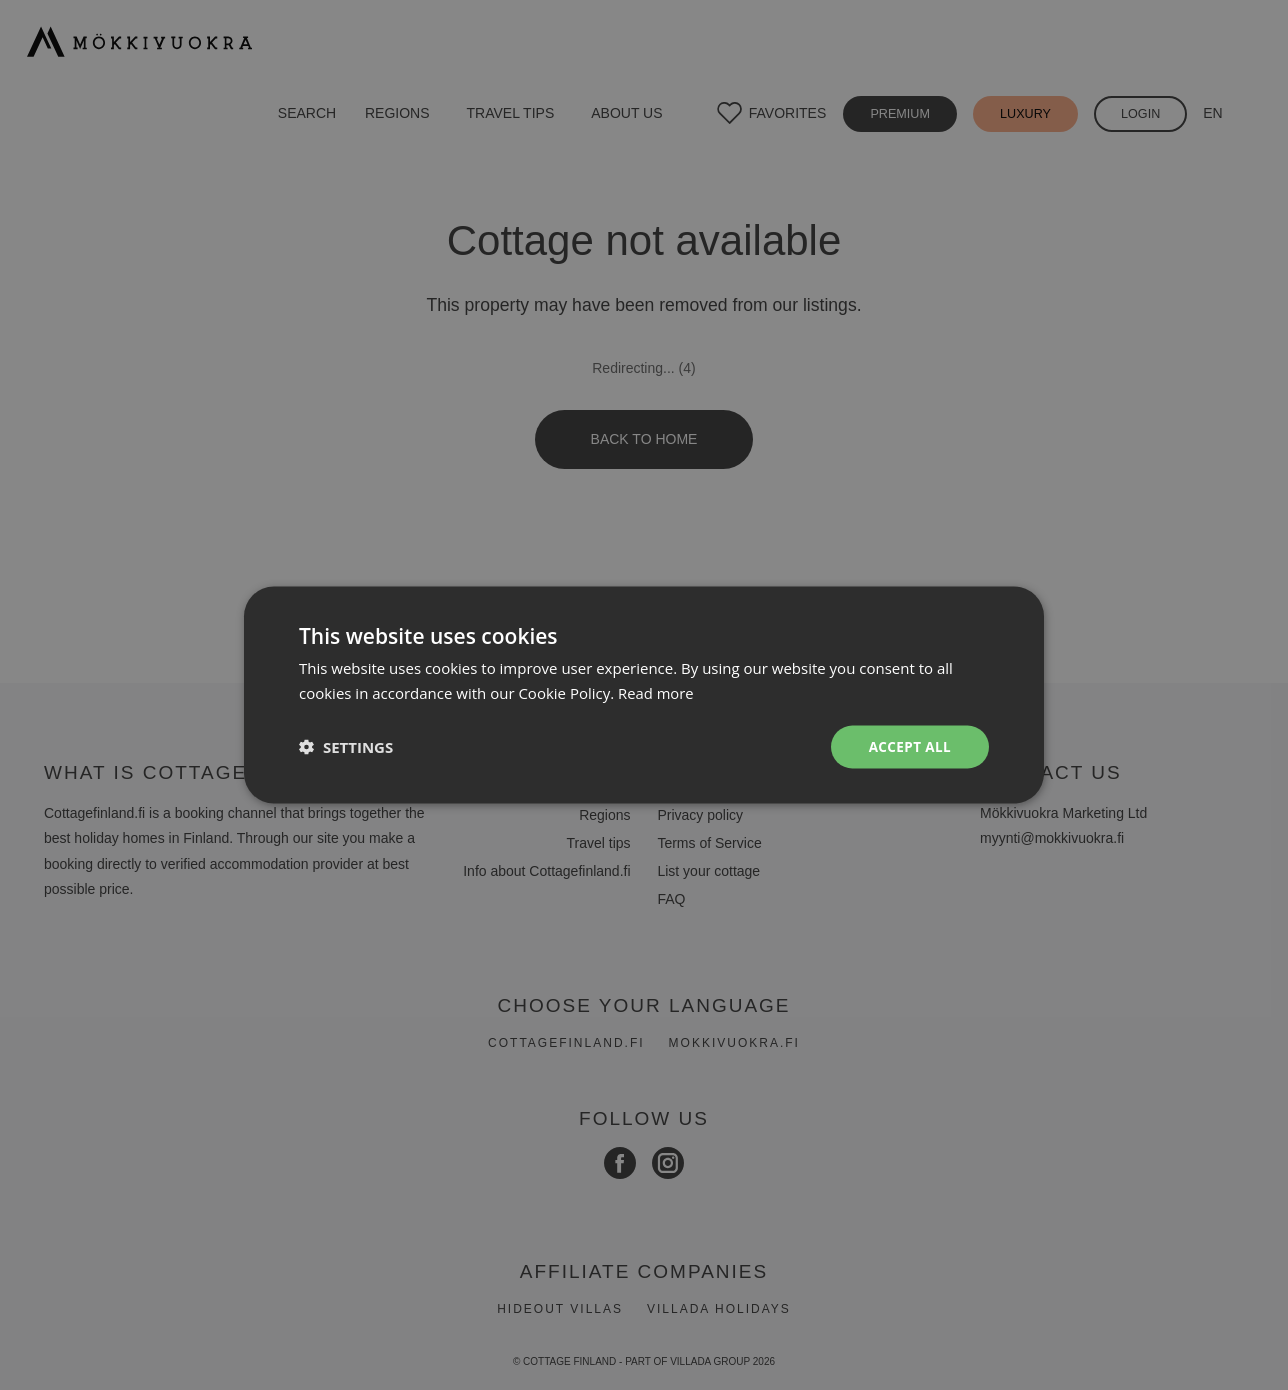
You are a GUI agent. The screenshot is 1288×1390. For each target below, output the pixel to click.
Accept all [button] (908, 746)
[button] (346, 747)
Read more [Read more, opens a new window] (656, 692)
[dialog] (644, 695)
